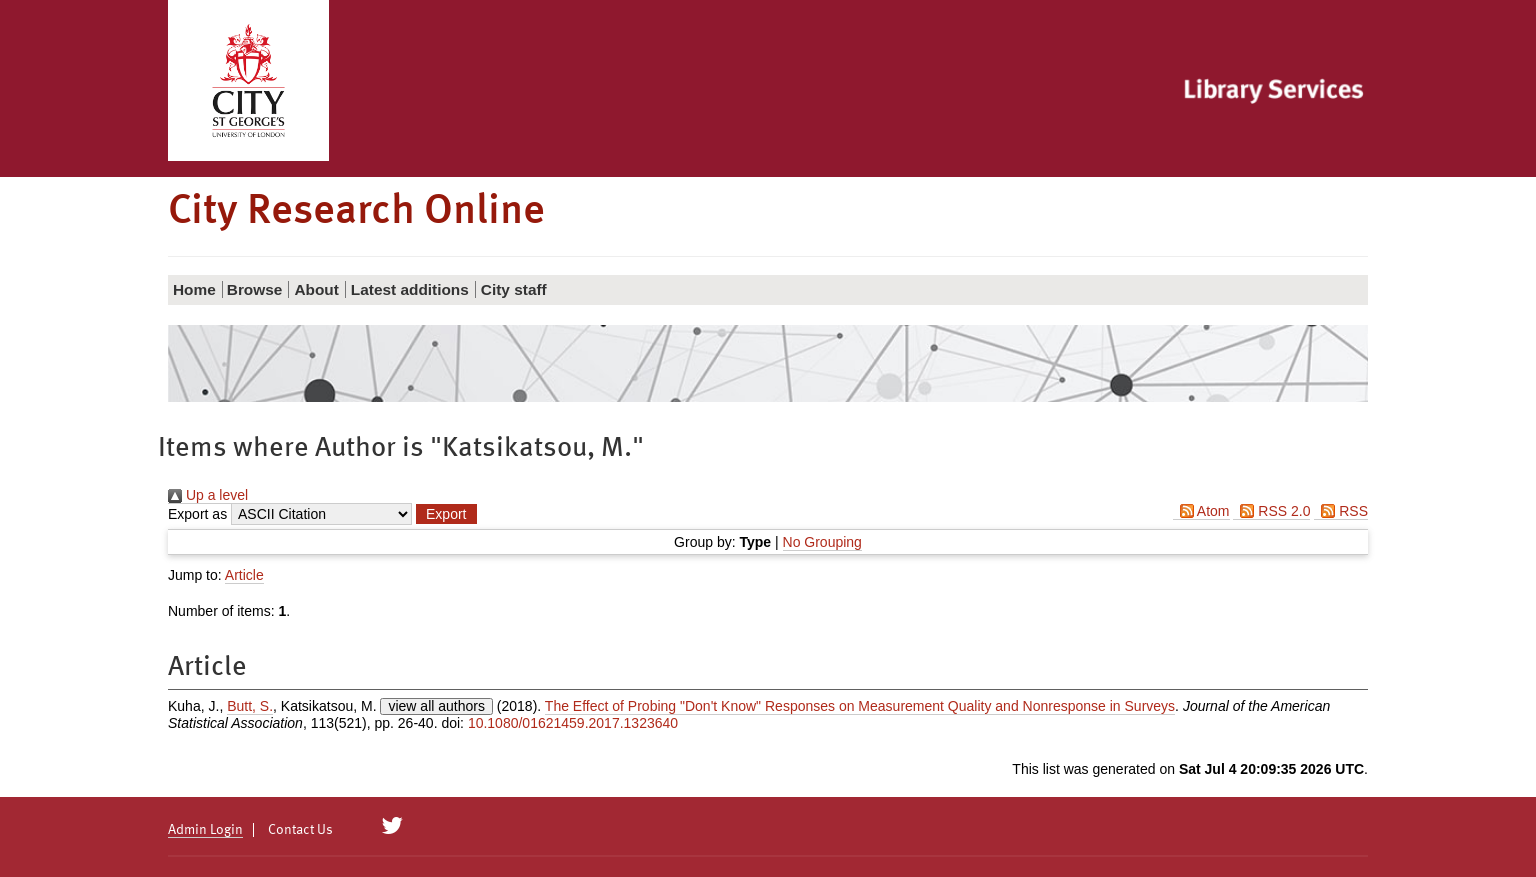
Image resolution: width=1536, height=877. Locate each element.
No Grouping (822, 542)
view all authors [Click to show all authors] (436, 706)
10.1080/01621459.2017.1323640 (573, 723)
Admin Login (205, 830)
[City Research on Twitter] (392, 826)
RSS (1341, 511)
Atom (1201, 511)
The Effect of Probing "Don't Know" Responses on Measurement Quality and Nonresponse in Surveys (860, 706)
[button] (446, 514)
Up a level (208, 495)
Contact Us (300, 830)
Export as (197, 514)
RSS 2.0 (1271, 511)
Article (244, 575)
